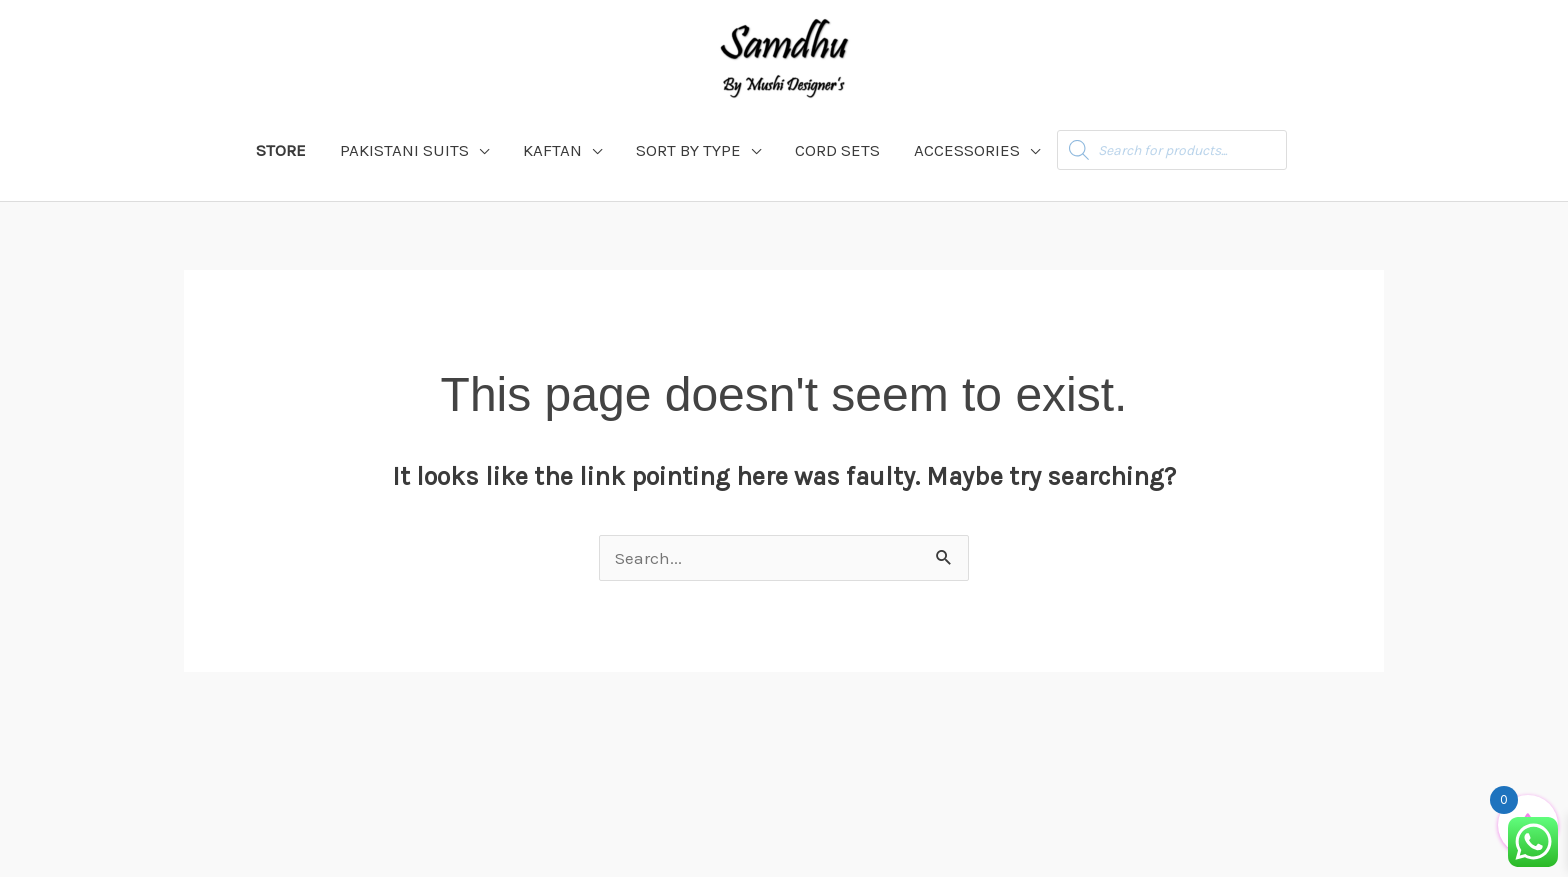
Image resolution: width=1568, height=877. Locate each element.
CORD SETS (837, 150)
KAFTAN (552, 150)
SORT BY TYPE (688, 150)
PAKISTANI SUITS (404, 150)
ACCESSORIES (967, 150)
